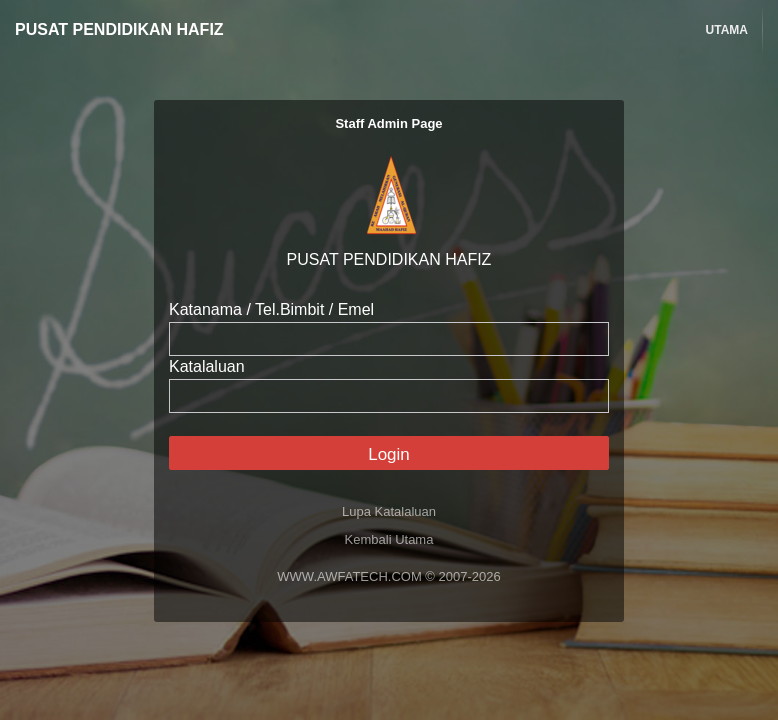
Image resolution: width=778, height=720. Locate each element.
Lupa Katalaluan (389, 511)
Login (389, 454)
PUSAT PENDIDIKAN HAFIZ (119, 29)
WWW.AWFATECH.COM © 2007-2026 (388, 576)
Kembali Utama (389, 539)
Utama (727, 30)
